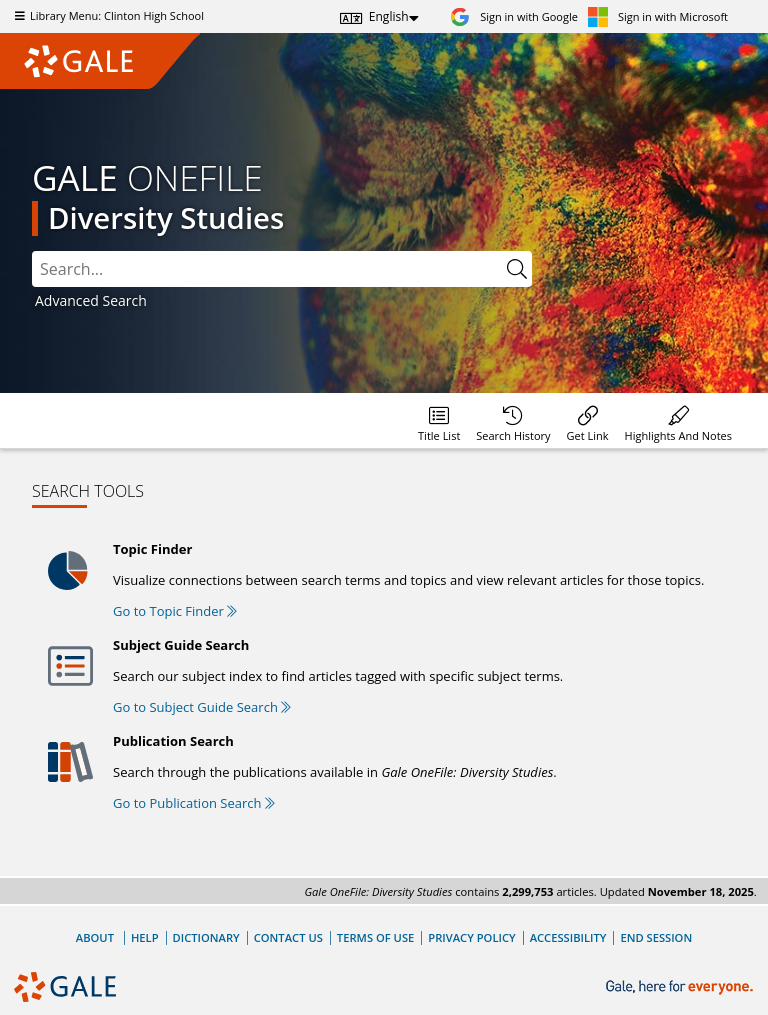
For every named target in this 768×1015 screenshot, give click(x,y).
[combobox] (267, 269)
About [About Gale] (95, 937)
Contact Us (288, 937)
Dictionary (206, 937)
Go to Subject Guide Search (202, 707)
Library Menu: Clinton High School (107, 15)
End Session (656, 937)
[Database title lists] (439, 420)
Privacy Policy (471, 937)
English (389, 16)
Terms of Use (375, 937)
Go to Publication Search (194, 803)
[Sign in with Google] (514, 16)
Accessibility (568, 937)
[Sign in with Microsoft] (658, 16)
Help (145, 937)
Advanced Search (91, 300)
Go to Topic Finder (175, 611)
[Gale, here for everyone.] (681, 987)
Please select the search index (32, 251)
